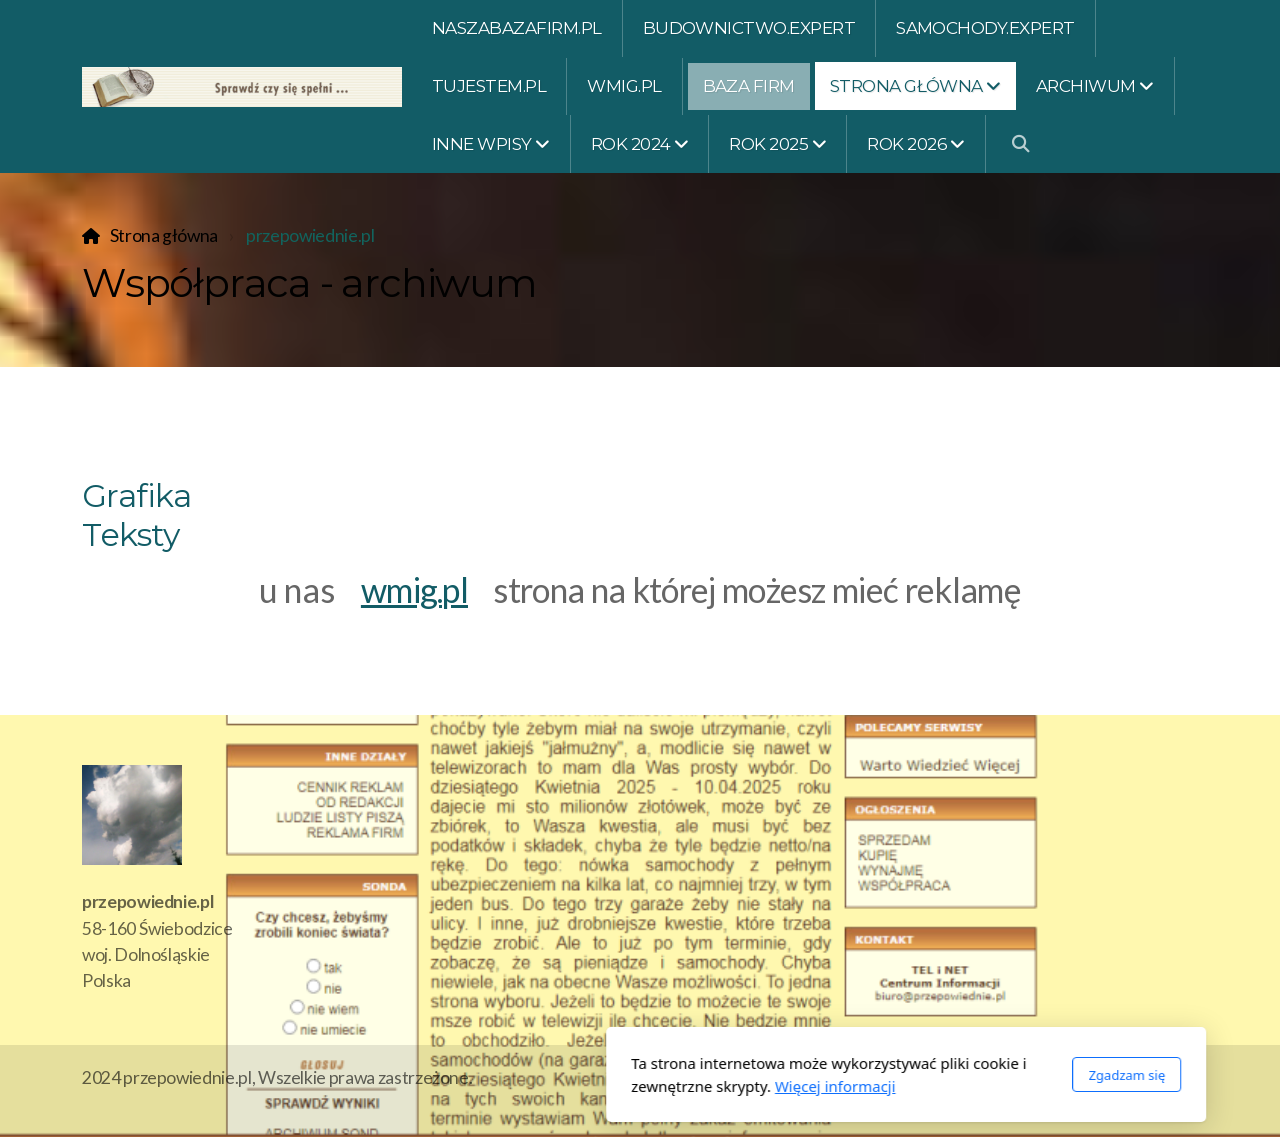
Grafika (136, 495)
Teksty (130, 534)
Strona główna (164, 235)
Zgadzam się (860, 1075)
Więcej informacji (569, 1086)
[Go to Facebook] (1153, 1080)
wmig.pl (414, 589)
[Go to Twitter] (1183, 1080)
